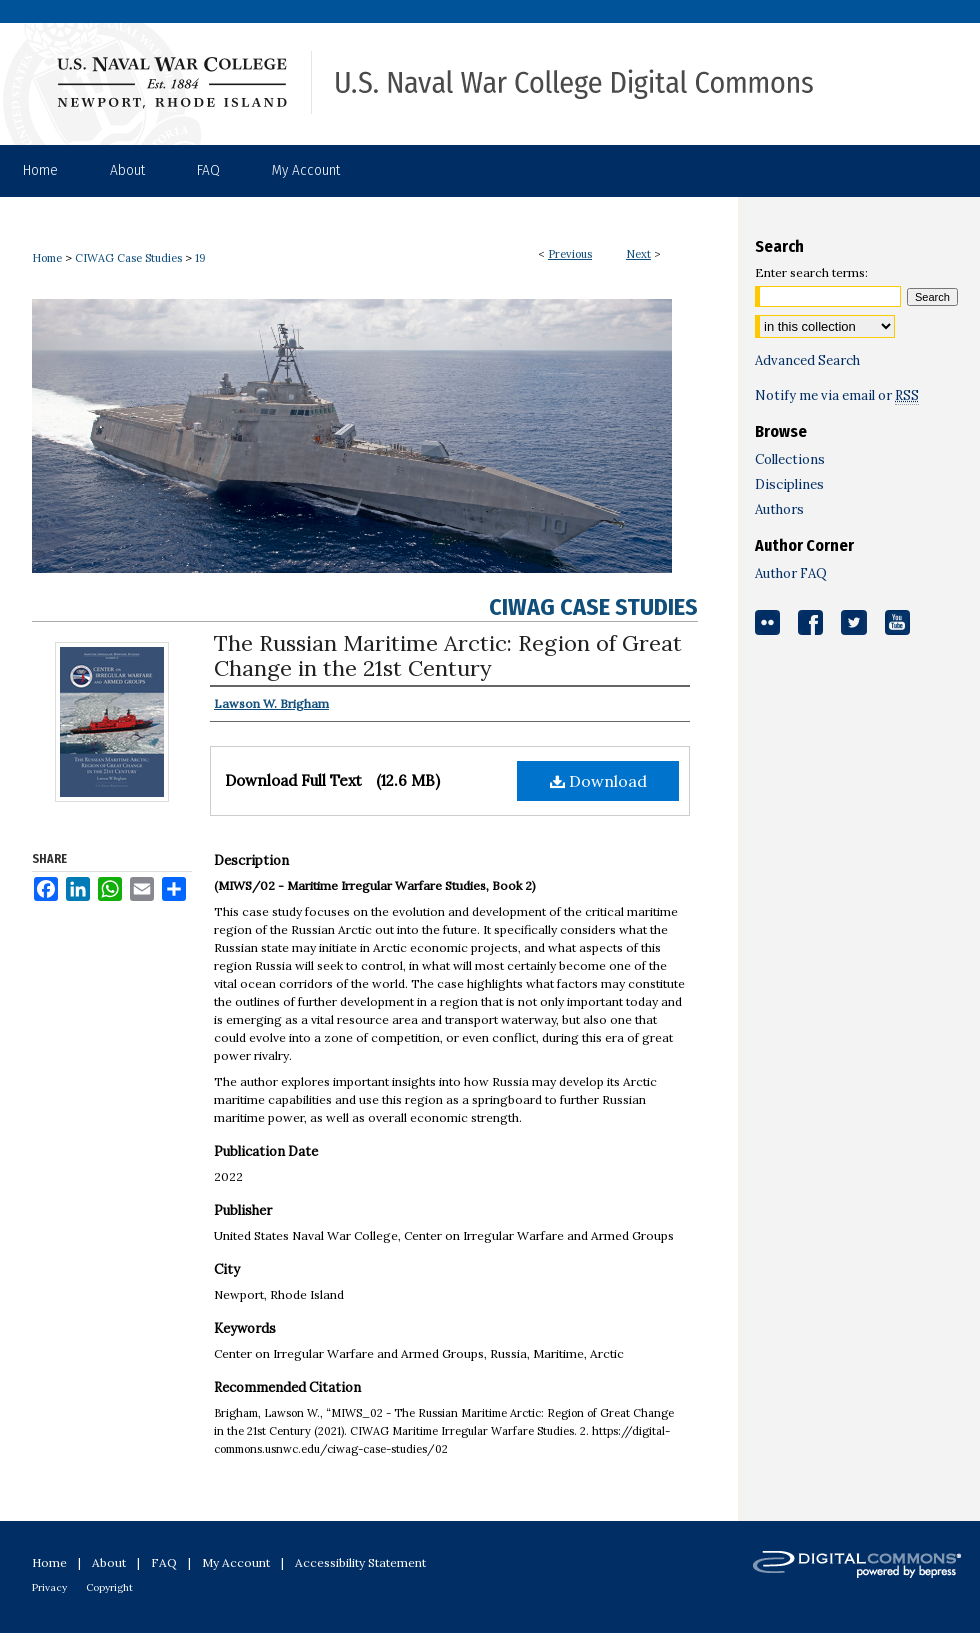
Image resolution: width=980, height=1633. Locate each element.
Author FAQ (791, 573)
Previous (570, 254)
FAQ (164, 1562)
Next (638, 254)
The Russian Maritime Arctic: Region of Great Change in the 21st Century (448, 655)
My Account (236, 1562)
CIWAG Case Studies (128, 258)
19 (200, 258)
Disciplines (789, 484)
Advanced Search (807, 360)
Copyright (109, 1587)
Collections (790, 459)
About (109, 1562)
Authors (779, 509)
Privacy (49, 1587)
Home (47, 258)
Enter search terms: (811, 272)
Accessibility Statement (360, 1562)
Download (598, 781)
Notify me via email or (837, 395)
